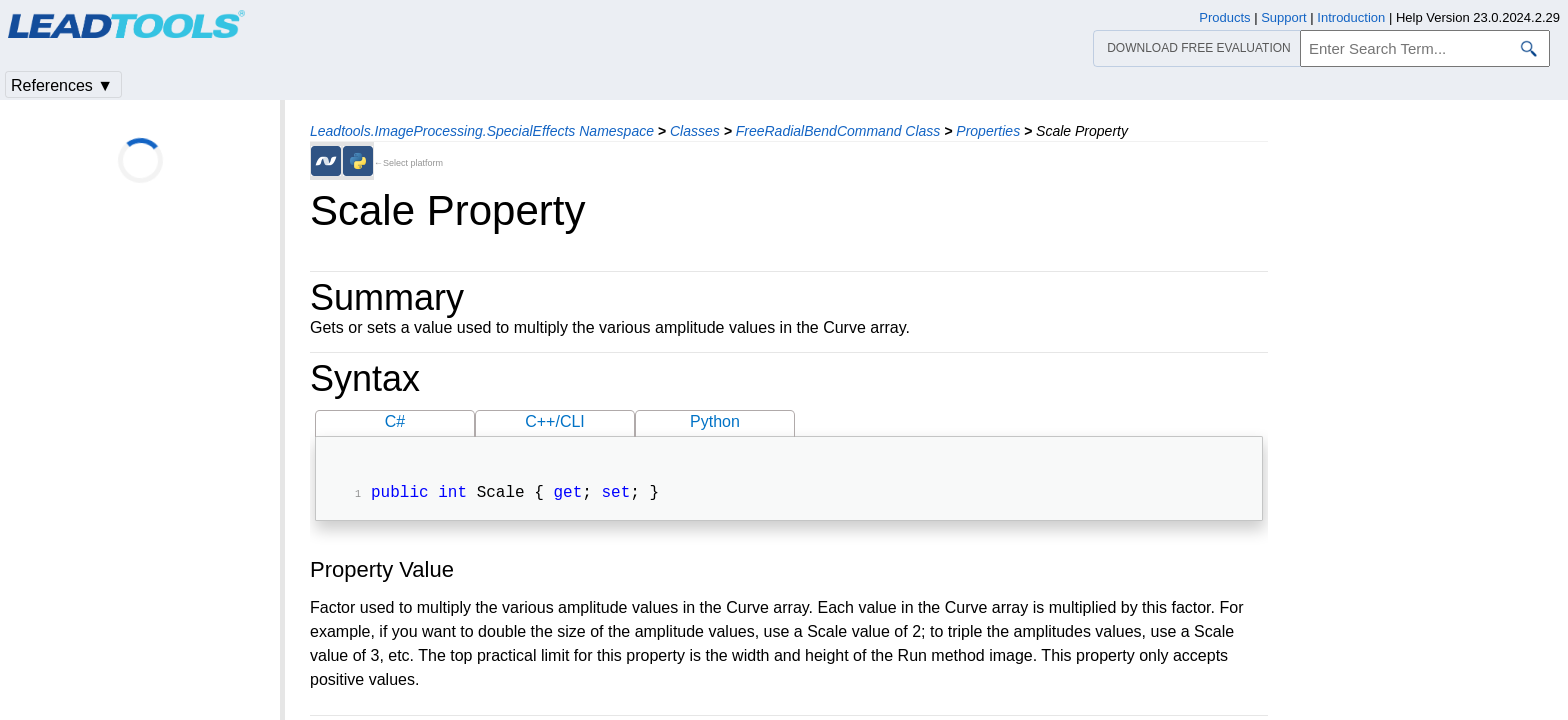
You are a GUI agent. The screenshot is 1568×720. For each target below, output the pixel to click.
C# (395, 421)
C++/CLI (555, 421)
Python (715, 421)
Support (1284, 17)
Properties (988, 131)
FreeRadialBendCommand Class (838, 131)
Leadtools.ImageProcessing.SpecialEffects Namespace (482, 131)
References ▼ (62, 85)
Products (1224, 17)
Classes (695, 131)
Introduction (1351, 17)
